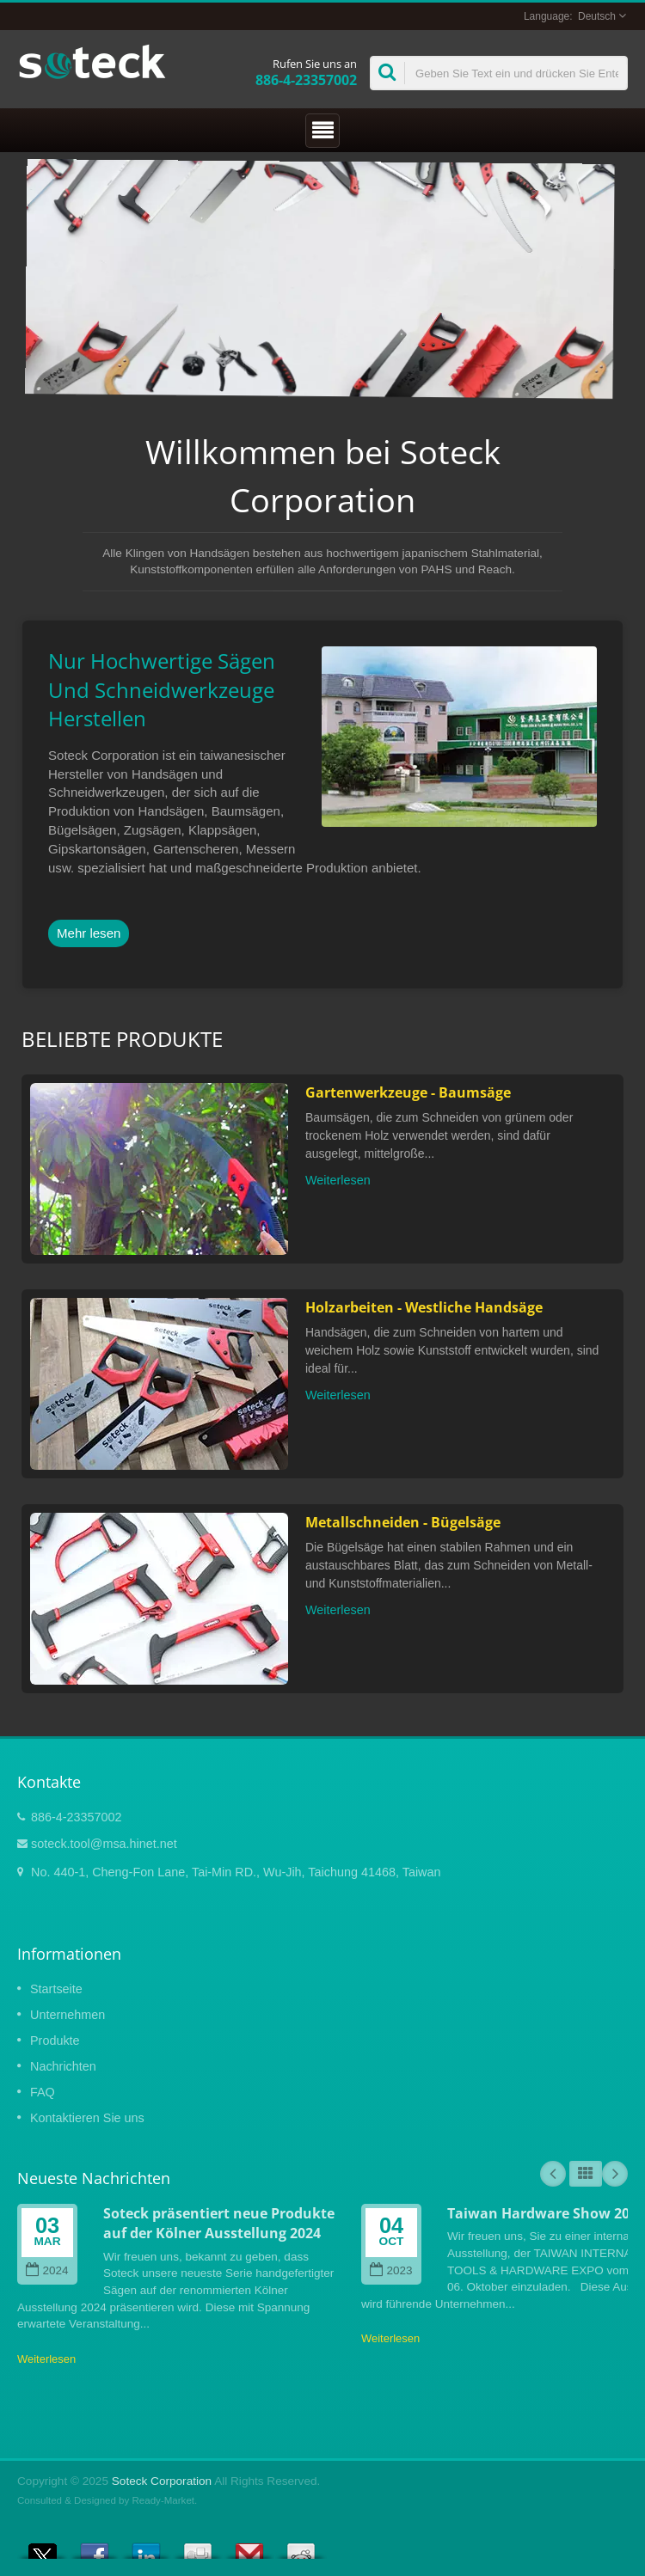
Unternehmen (67, 2015)
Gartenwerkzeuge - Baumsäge (408, 1092)
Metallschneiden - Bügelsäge (403, 1522)
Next (615, 2174)
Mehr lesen (88, 933)
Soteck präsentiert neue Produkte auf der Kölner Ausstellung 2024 (219, 2223)
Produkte (55, 2040)
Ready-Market (163, 2500)
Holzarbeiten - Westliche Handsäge (424, 1307)
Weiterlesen (338, 1180)
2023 (391, 2270)
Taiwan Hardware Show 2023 (546, 2213)
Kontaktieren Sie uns (87, 2118)
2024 (47, 2270)
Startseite (56, 1989)
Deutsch (597, 16)
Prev (553, 2174)
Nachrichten (63, 2066)
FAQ (42, 2092)
